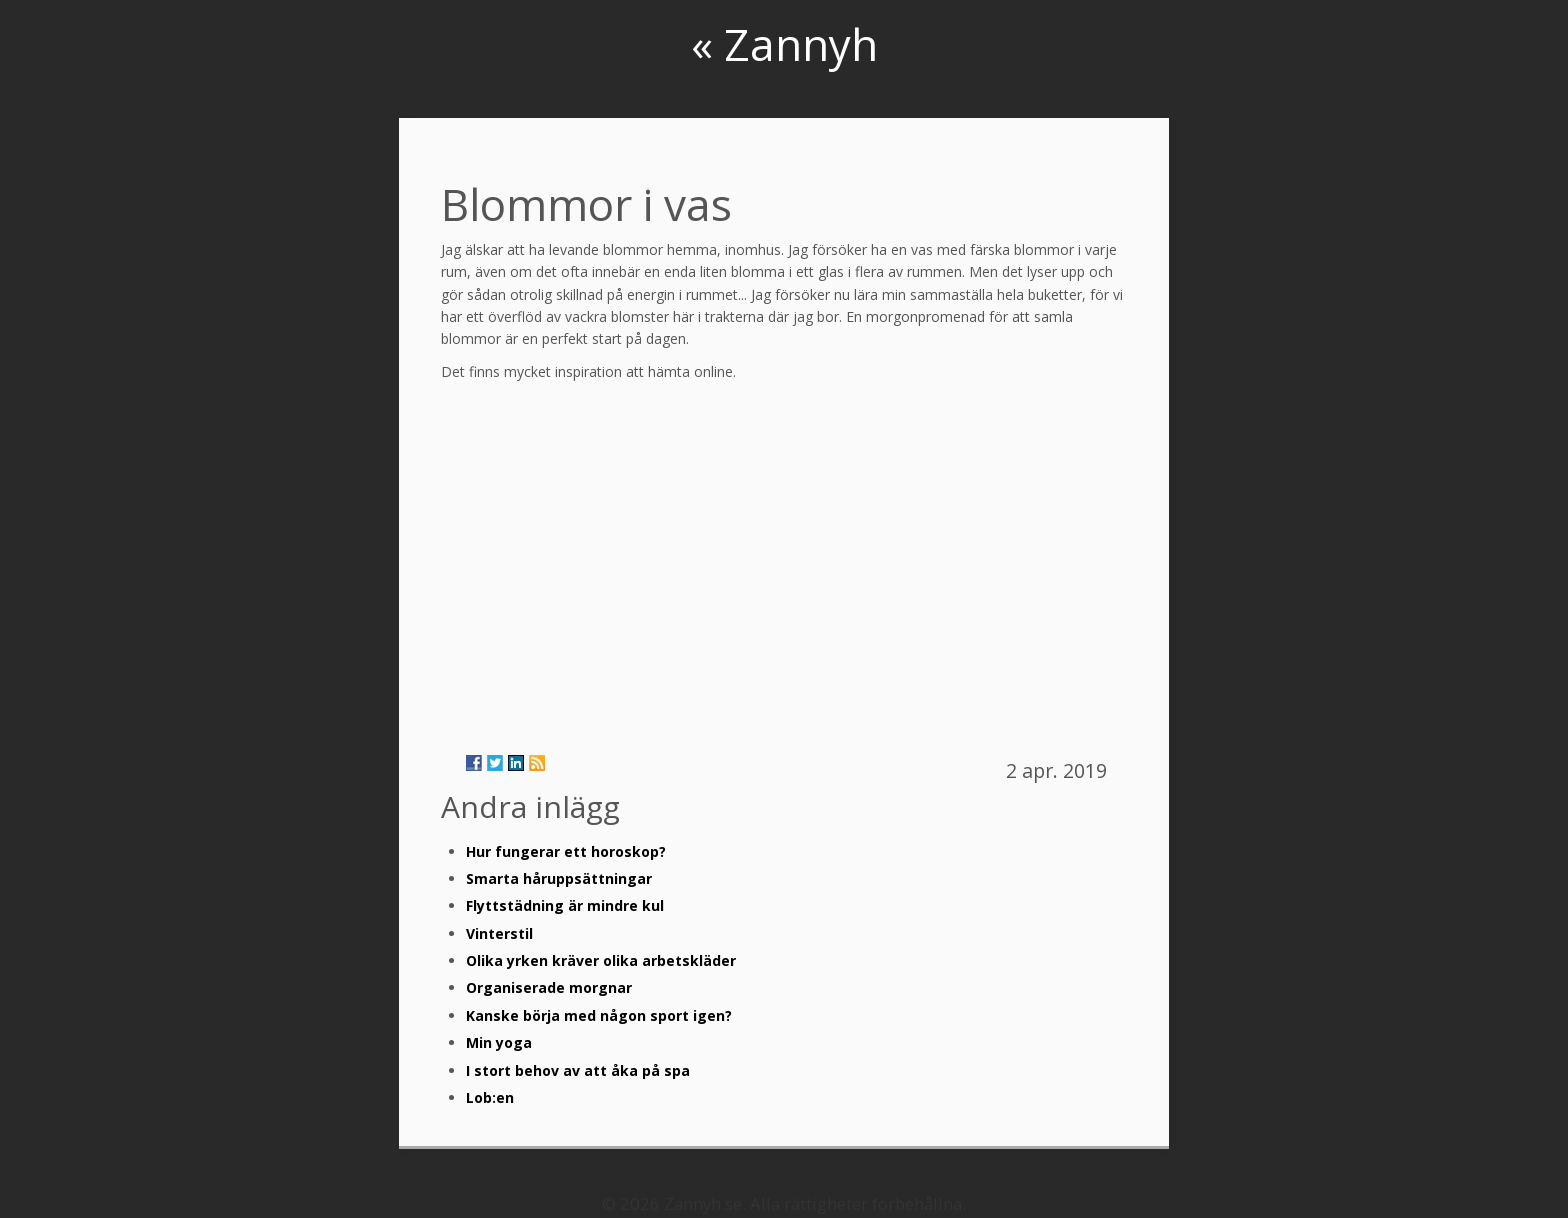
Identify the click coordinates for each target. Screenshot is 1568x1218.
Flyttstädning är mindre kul (565, 905)
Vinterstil (499, 933)
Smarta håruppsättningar (559, 878)
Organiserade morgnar (549, 987)
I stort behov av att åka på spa (578, 1070)
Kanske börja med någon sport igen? (599, 1015)
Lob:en (490, 1097)
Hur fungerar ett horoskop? (566, 851)
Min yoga (499, 1042)
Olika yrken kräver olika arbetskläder (601, 960)
